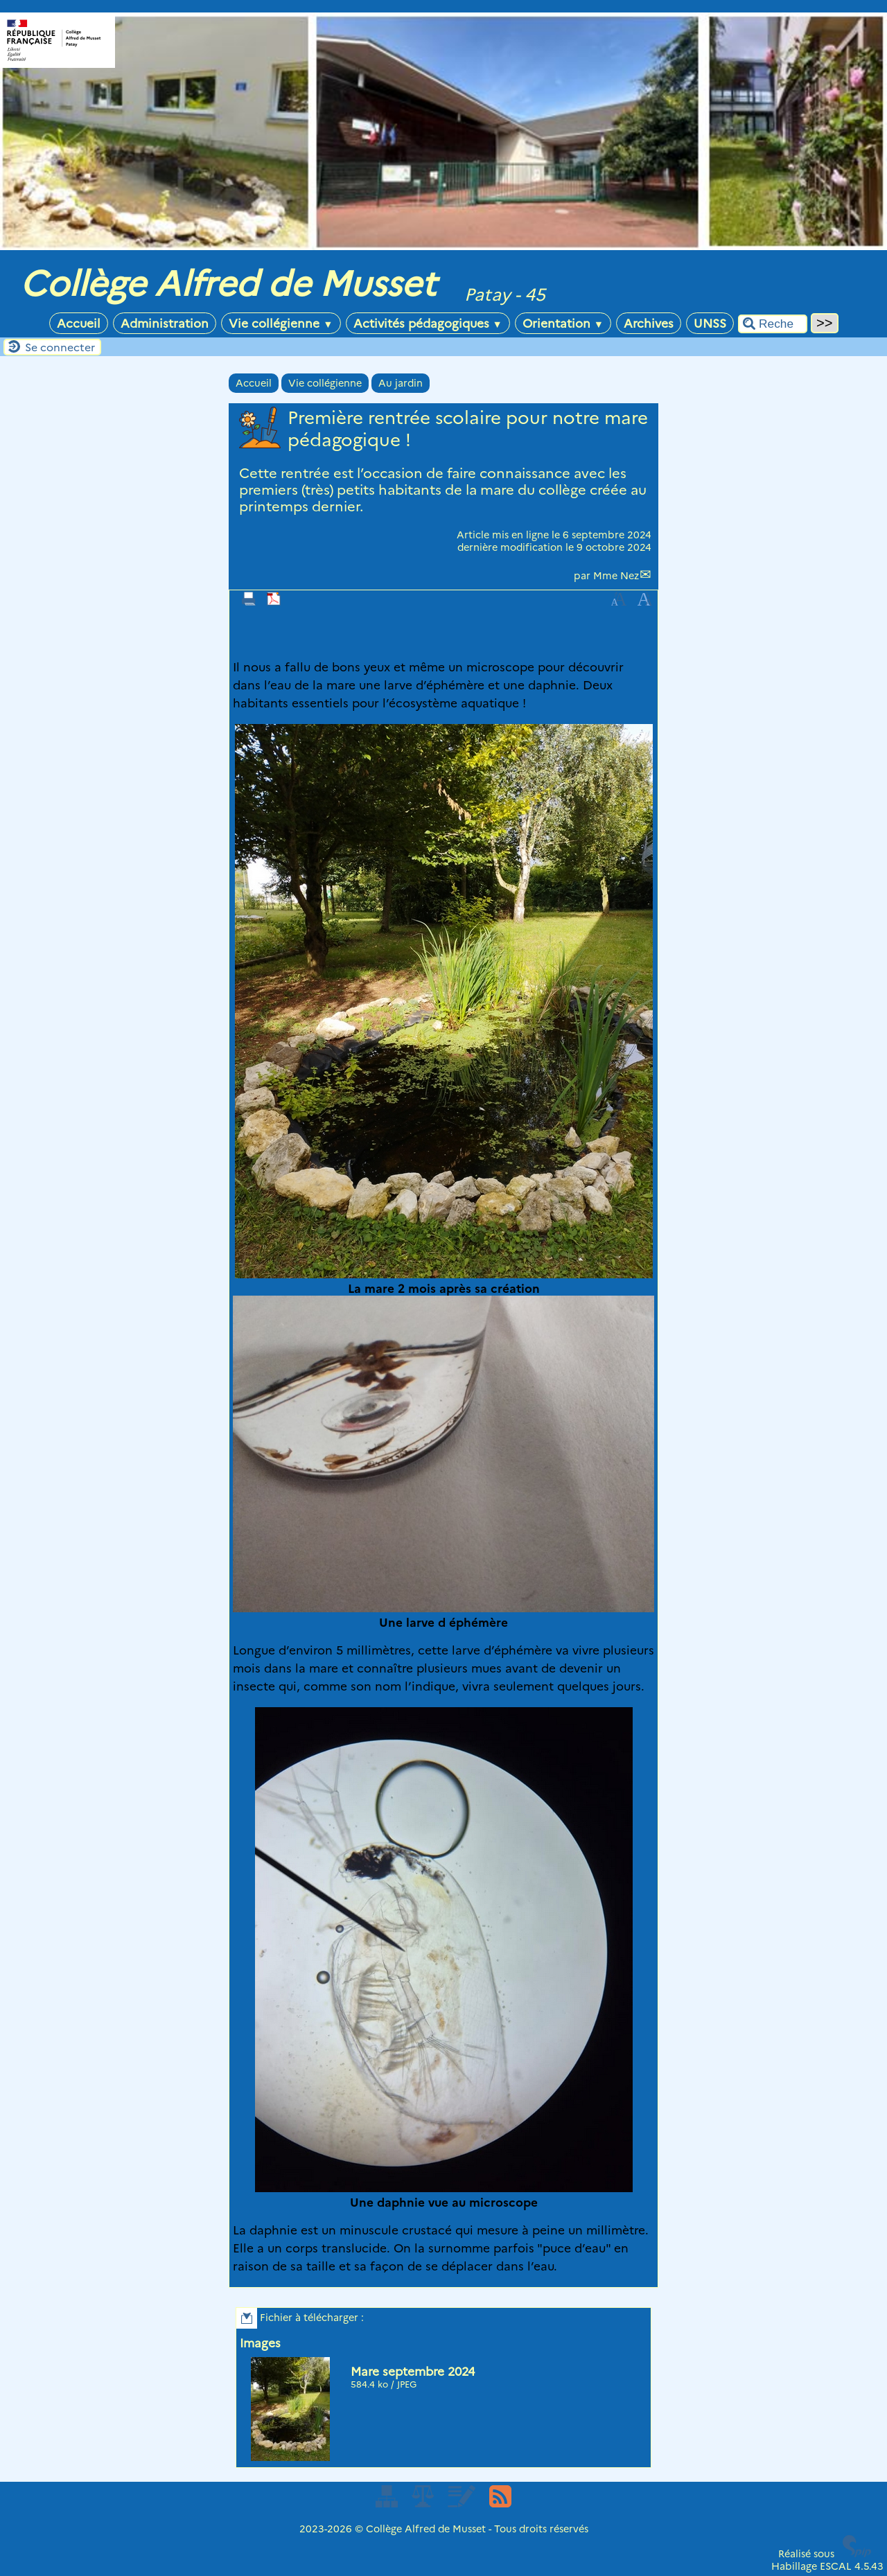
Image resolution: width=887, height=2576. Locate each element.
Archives (649, 323)
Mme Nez (616, 576)
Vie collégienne (281, 323)
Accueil (78, 323)
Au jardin (400, 383)
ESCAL (836, 2566)
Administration (165, 323)
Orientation (563, 323)
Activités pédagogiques (427, 323)
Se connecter (60, 347)
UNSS (710, 323)
